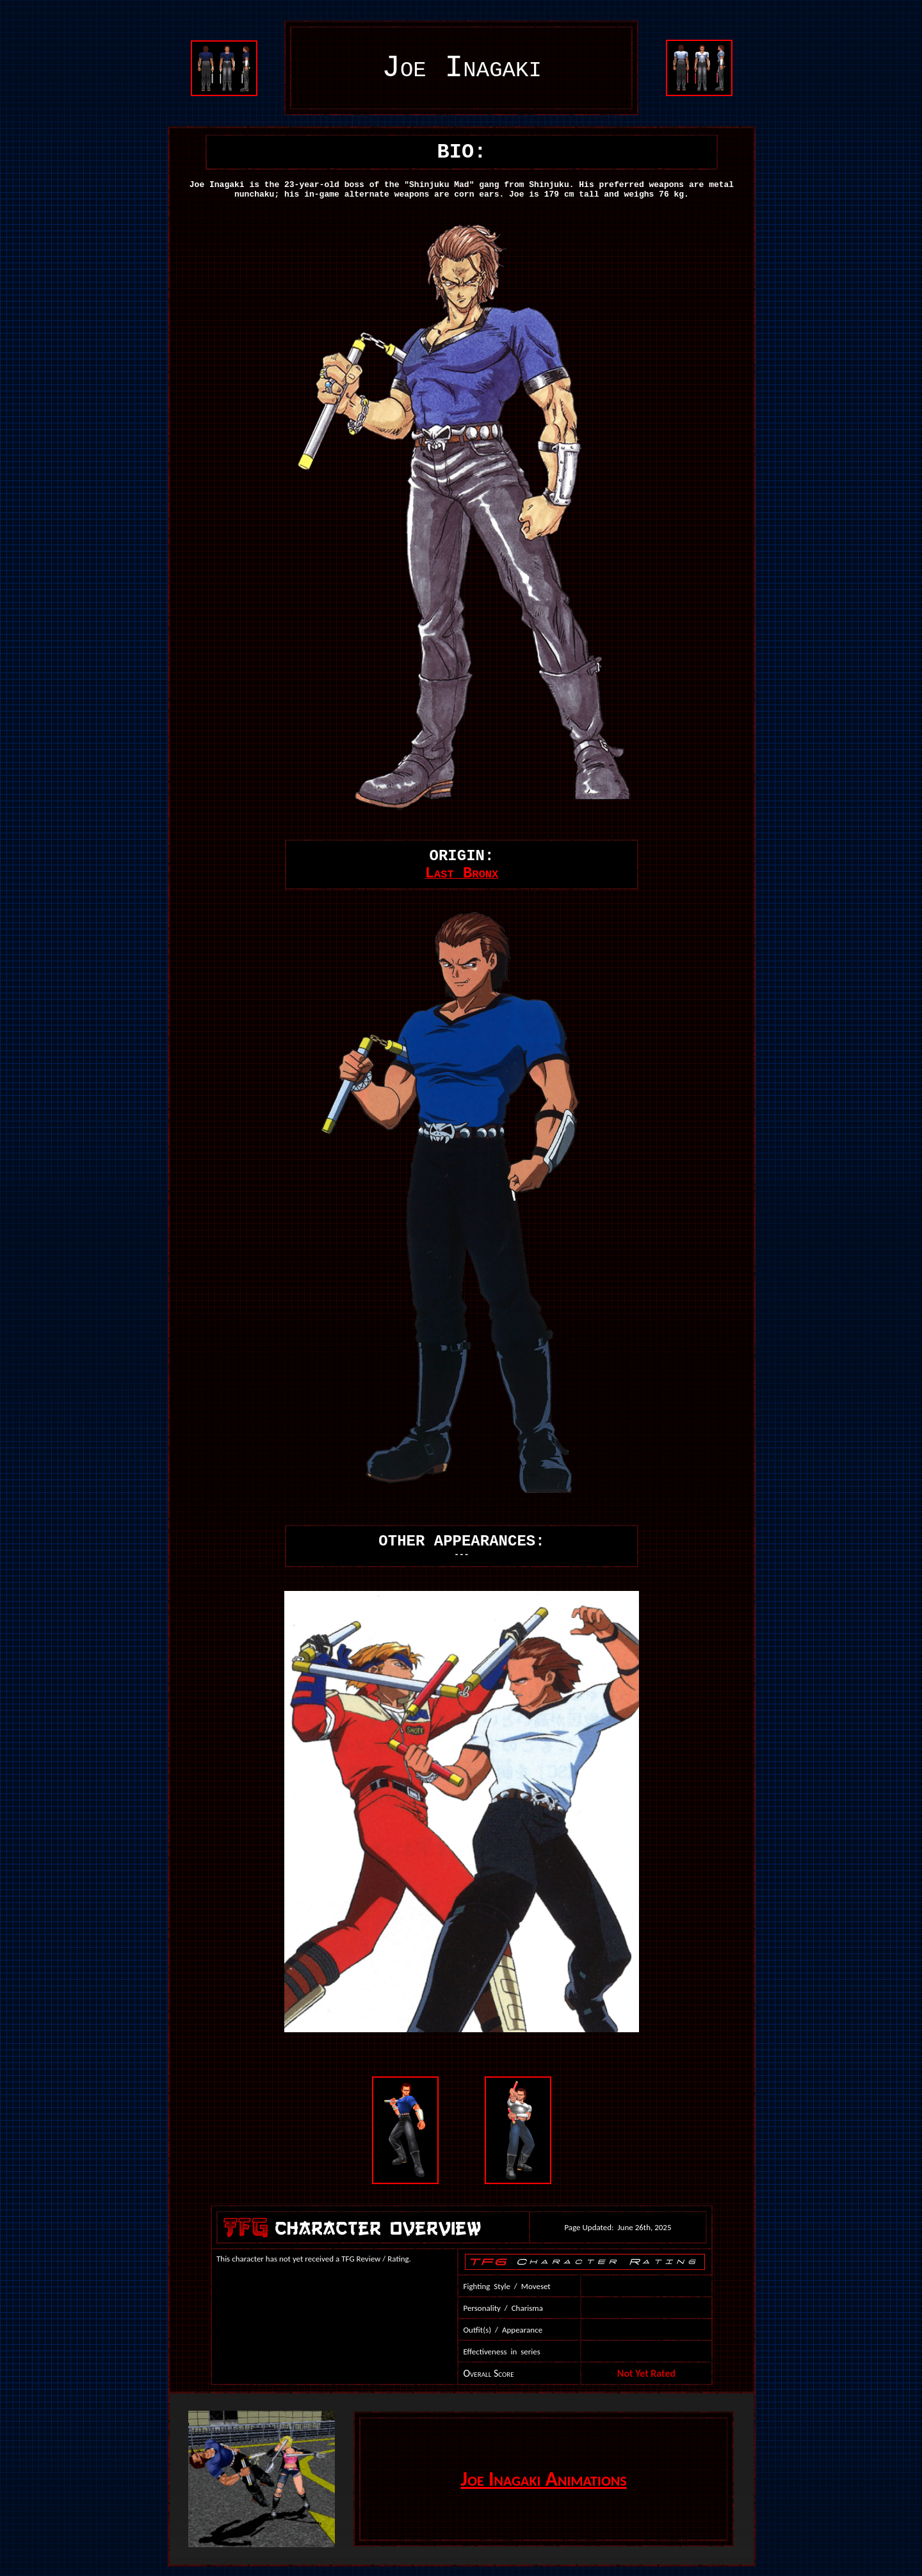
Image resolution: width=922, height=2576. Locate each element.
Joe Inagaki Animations (544, 2478)
